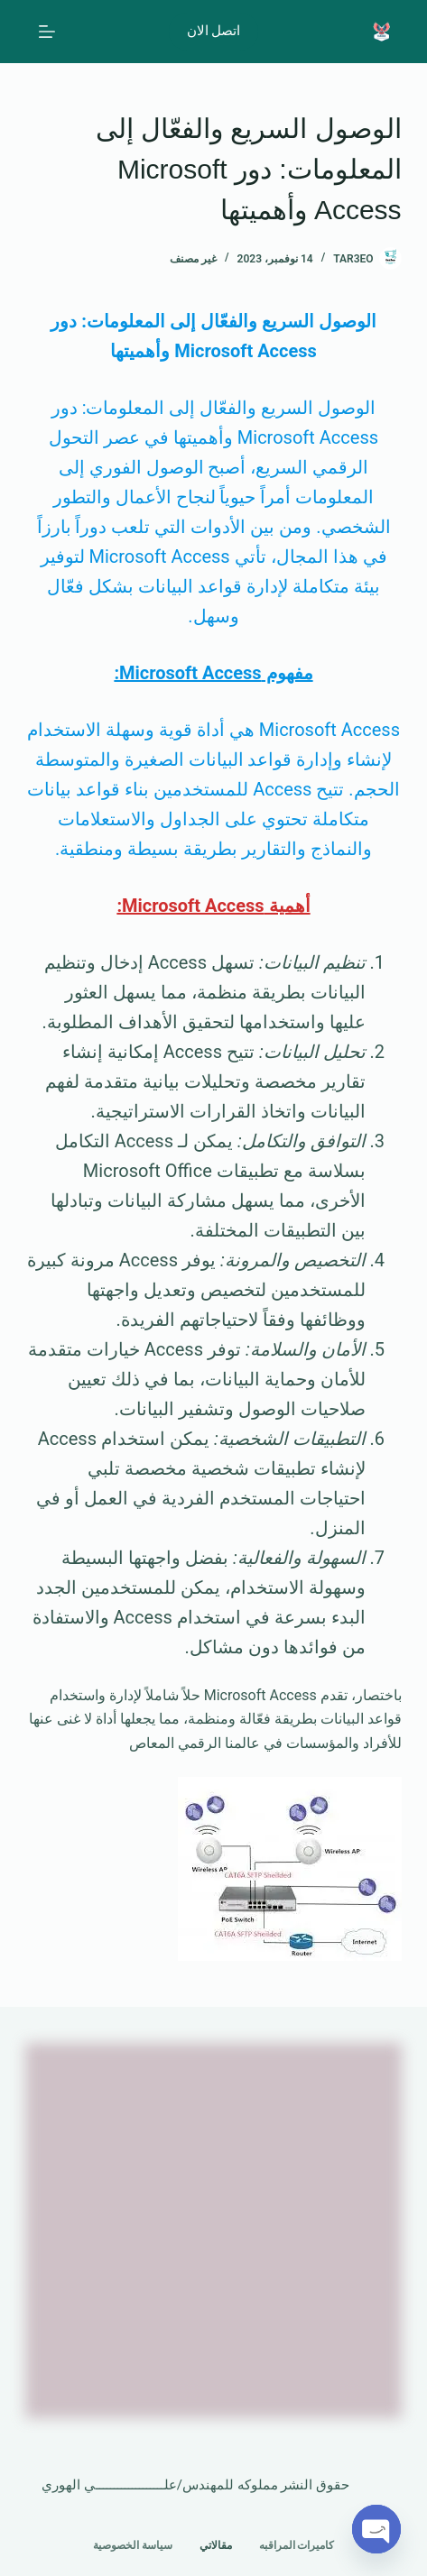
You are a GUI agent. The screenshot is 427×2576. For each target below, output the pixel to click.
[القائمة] (47, 31)
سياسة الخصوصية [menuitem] (132, 2545)
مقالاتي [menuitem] (216, 2545)
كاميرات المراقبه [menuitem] (297, 2545)
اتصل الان (214, 31)
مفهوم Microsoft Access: (213, 673)
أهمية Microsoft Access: (213, 905)
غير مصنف (193, 259)
